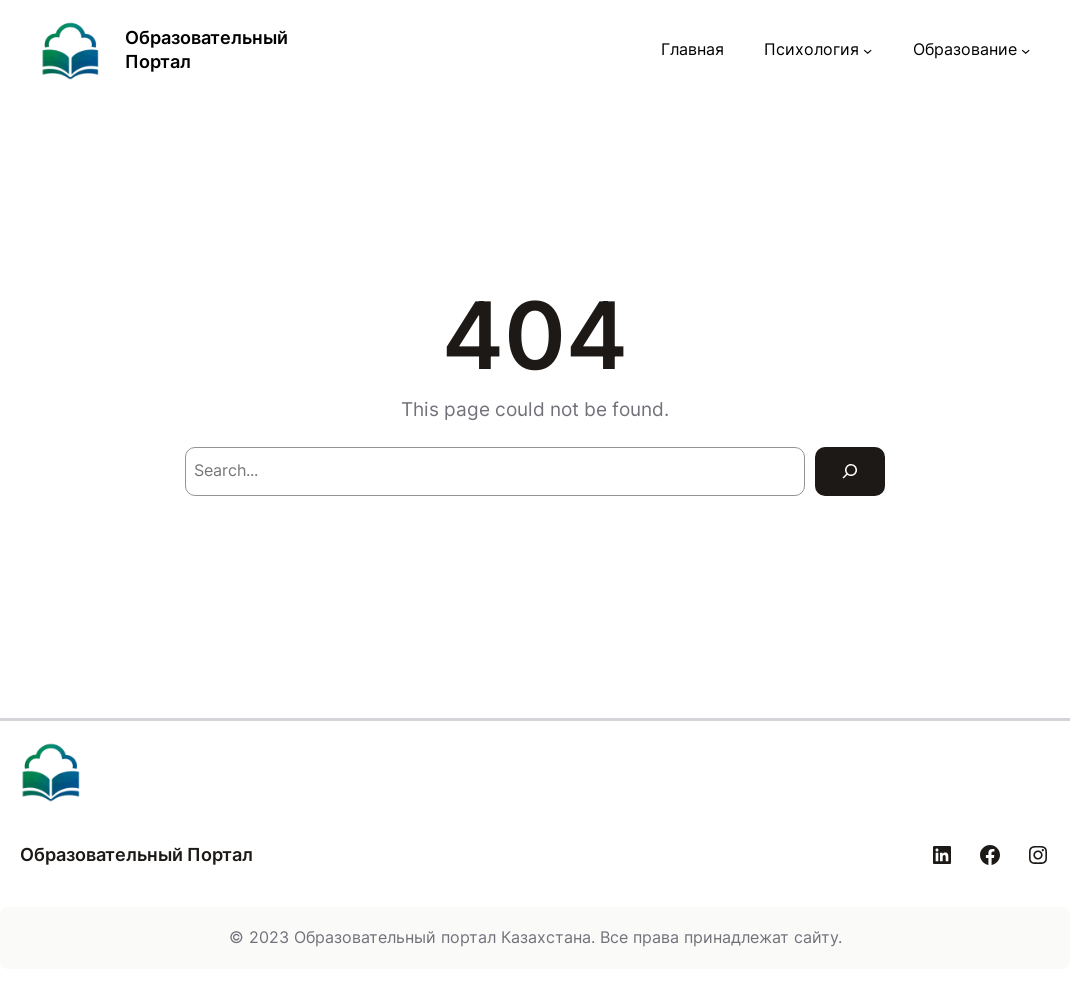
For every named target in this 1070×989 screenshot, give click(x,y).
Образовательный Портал (136, 854)
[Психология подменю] (867, 50)
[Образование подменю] (1025, 50)
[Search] (850, 471)
